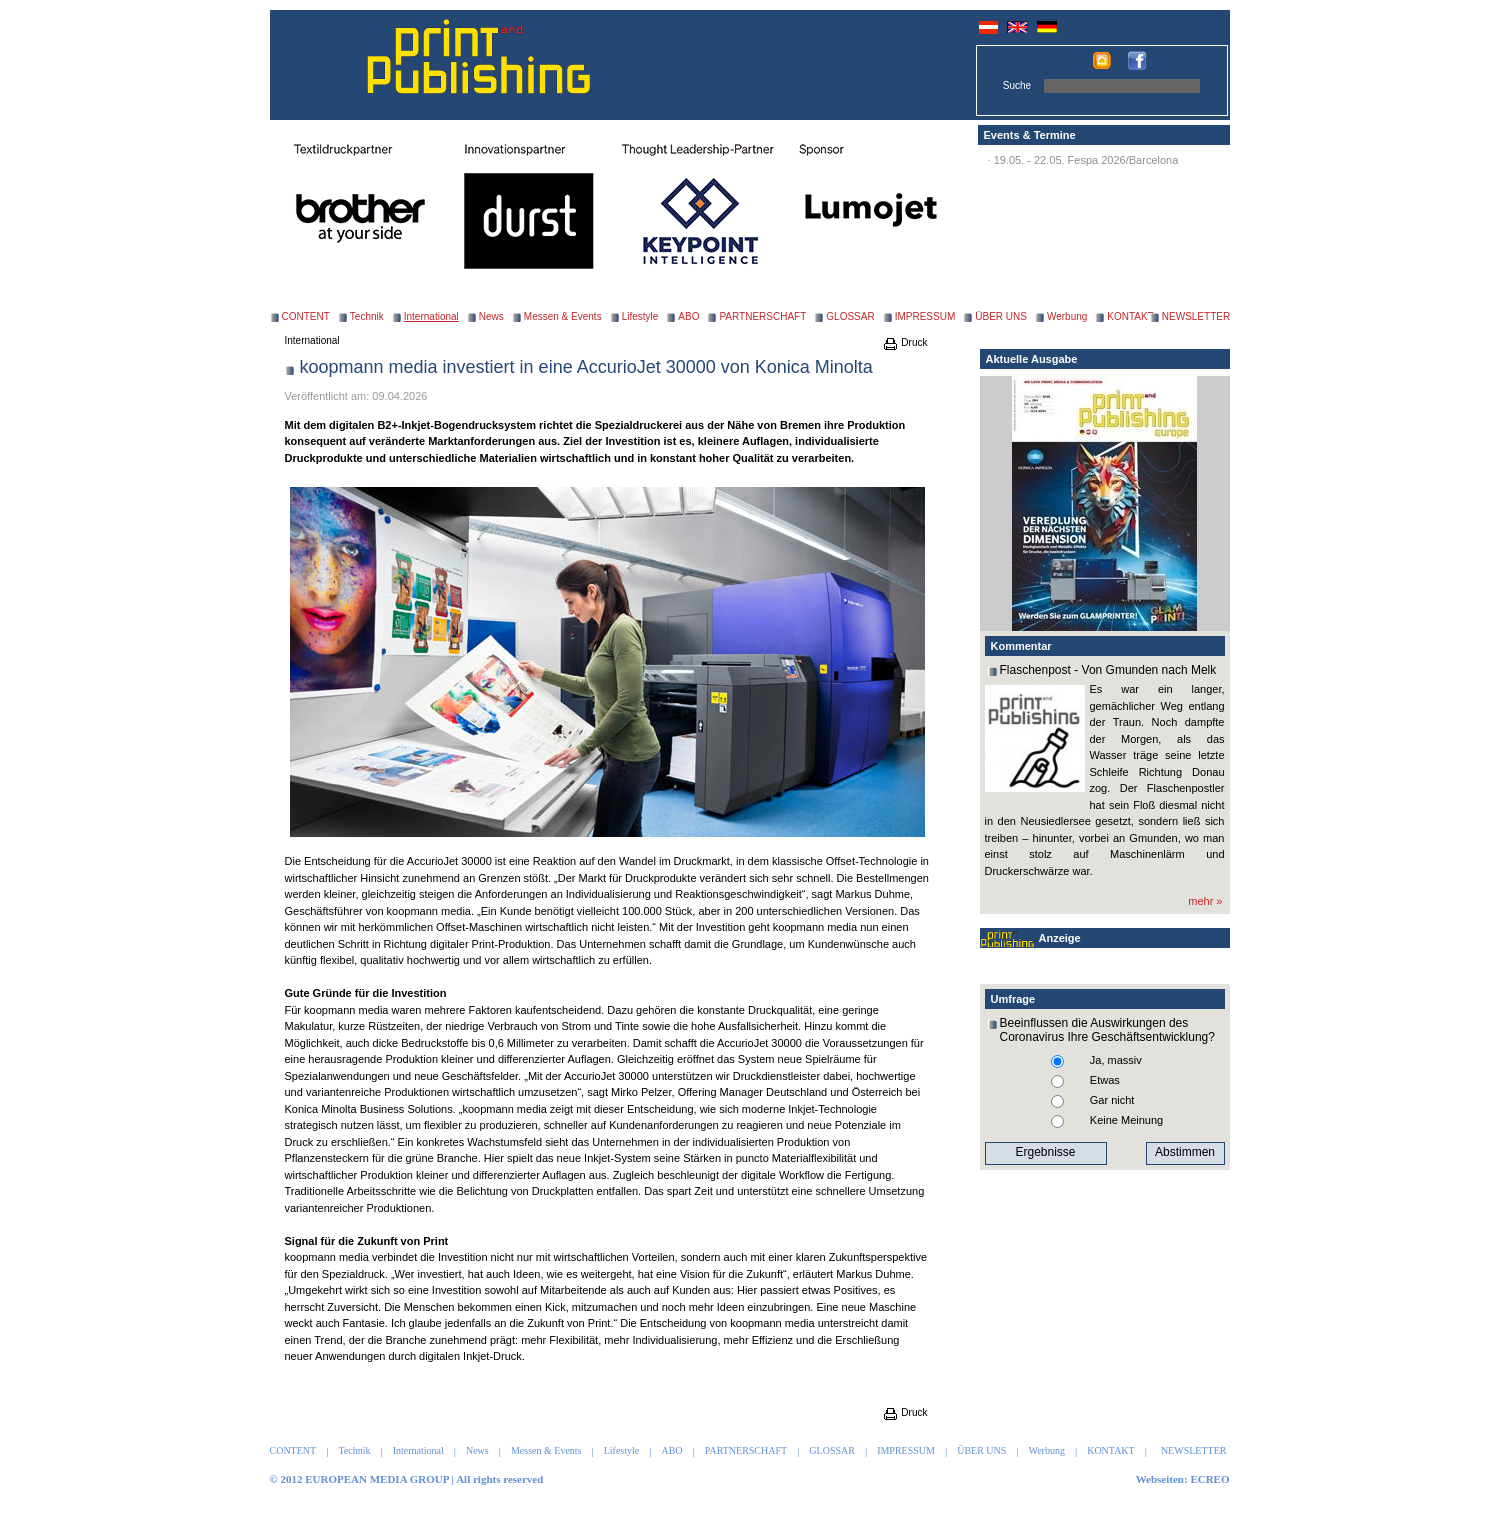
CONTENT (306, 316)
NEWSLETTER (1196, 316)
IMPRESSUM (925, 316)
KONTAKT (1130, 316)
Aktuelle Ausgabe (1032, 359)
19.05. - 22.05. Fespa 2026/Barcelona (1086, 160)
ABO (688, 316)
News (491, 316)
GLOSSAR (850, 316)
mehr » (1205, 901)
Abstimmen (1185, 1152)
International (312, 340)
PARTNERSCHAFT (762, 316)
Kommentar (1021, 646)
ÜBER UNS (1001, 316)
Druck (905, 342)
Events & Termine (1030, 135)
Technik (367, 316)
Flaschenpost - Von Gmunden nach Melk (1108, 670)
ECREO (1209, 1479)
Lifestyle (640, 316)
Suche (1017, 85)
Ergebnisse (1045, 1152)
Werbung (1067, 316)
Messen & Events (563, 316)
